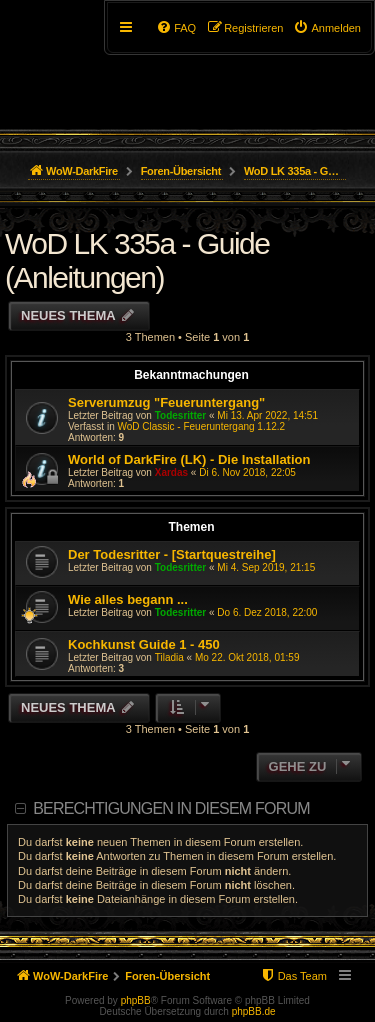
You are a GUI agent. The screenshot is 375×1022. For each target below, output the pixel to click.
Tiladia (169, 657)
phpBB (136, 1000)
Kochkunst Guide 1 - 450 (144, 644)
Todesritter (181, 415)
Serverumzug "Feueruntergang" (166, 402)
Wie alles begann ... (128, 599)
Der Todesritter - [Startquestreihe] (172, 554)
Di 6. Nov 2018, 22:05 (247, 472)
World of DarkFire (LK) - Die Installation (189, 459)
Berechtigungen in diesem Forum (171, 808)
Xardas (171, 472)
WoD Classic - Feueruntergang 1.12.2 (201, 426)
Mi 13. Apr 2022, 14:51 (267, 415)
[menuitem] (327, 28)
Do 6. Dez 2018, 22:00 (267, 612)
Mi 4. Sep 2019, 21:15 (266, 567)
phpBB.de (254, 1011)
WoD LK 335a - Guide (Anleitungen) (137, 260)
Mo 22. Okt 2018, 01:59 (247, 657)
